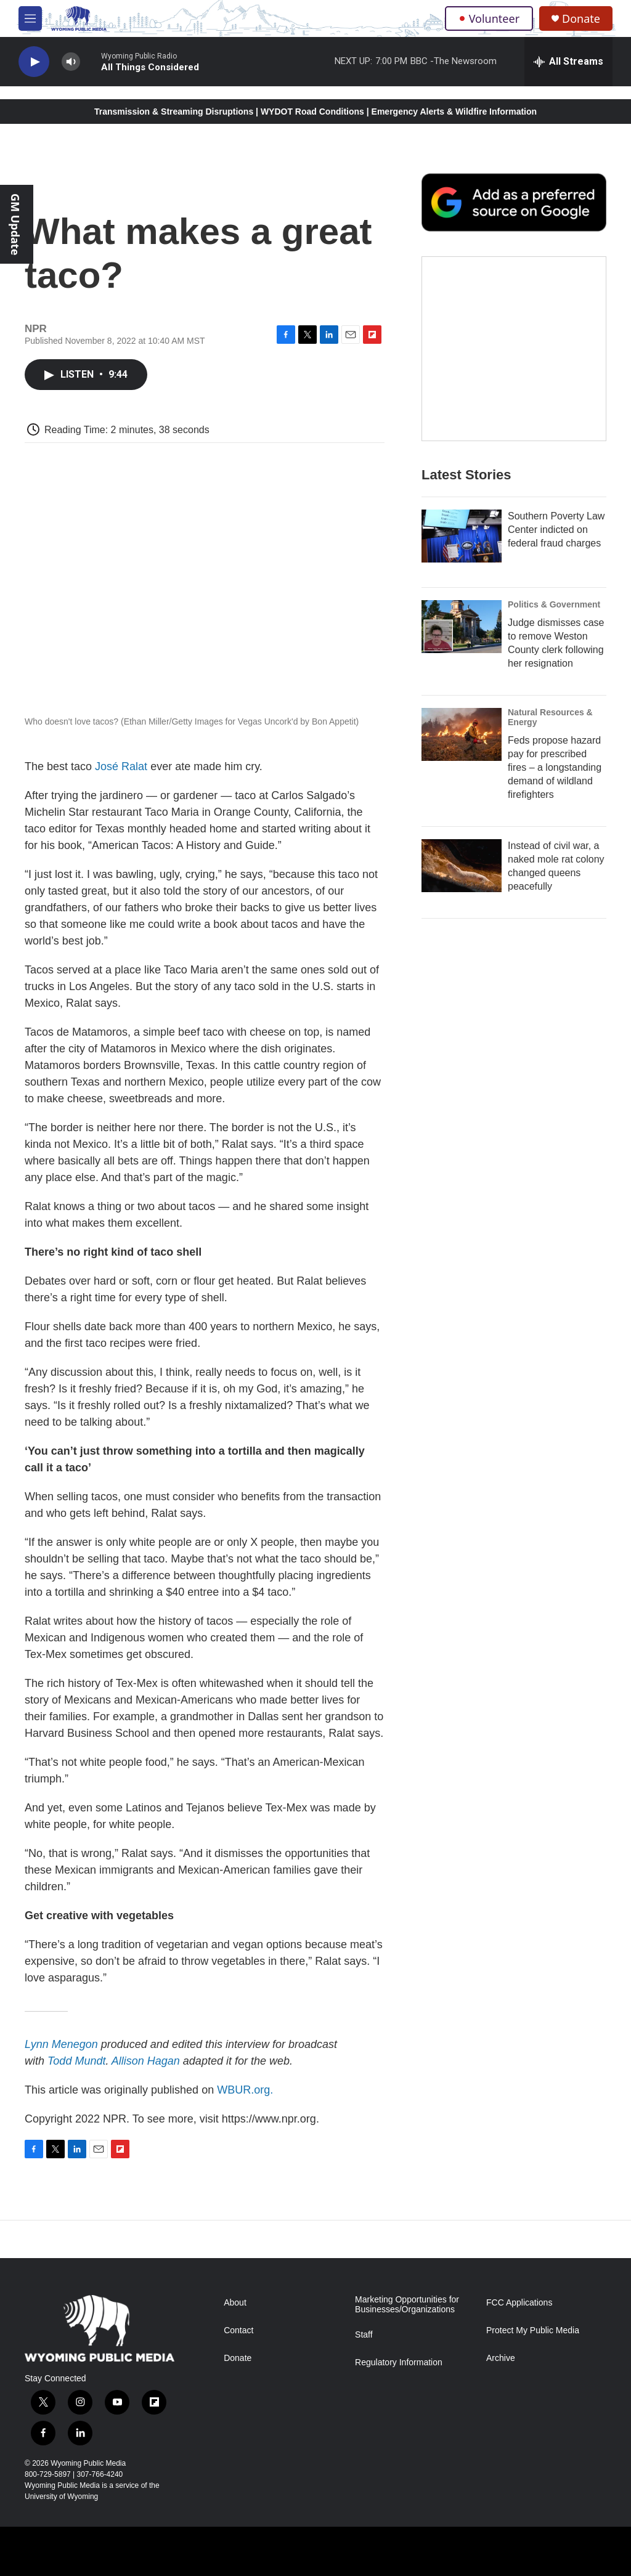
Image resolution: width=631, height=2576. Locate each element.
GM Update (15, 224)
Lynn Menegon (61, 2044)
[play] (34, 62)
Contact (238, 2330)
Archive (500, 2358)
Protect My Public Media (532, 2330)
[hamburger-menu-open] (30, 18)
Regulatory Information (398, 2362)
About (235, 2302)
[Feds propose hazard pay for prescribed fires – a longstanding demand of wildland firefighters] (461, 759)
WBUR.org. (245, 2090)
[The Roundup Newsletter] (514, 373)
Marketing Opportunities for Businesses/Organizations (407, 2304)
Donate (581, 18)
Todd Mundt (76, 2061)
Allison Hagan (146, 2061)
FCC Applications (519, 2302)
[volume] (70, 62)
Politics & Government (554, 629)
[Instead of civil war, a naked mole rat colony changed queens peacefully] (461, 890)
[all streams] (568, 61)
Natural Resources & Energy (550, 742)
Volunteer (488, 18)
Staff (364, 2334)
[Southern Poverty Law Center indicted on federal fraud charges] (461, 560)
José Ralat (121, 766)
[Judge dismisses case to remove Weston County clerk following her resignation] (461, 651)
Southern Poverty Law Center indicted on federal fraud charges (556, 554)
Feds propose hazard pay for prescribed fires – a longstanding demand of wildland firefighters (554, 792)
